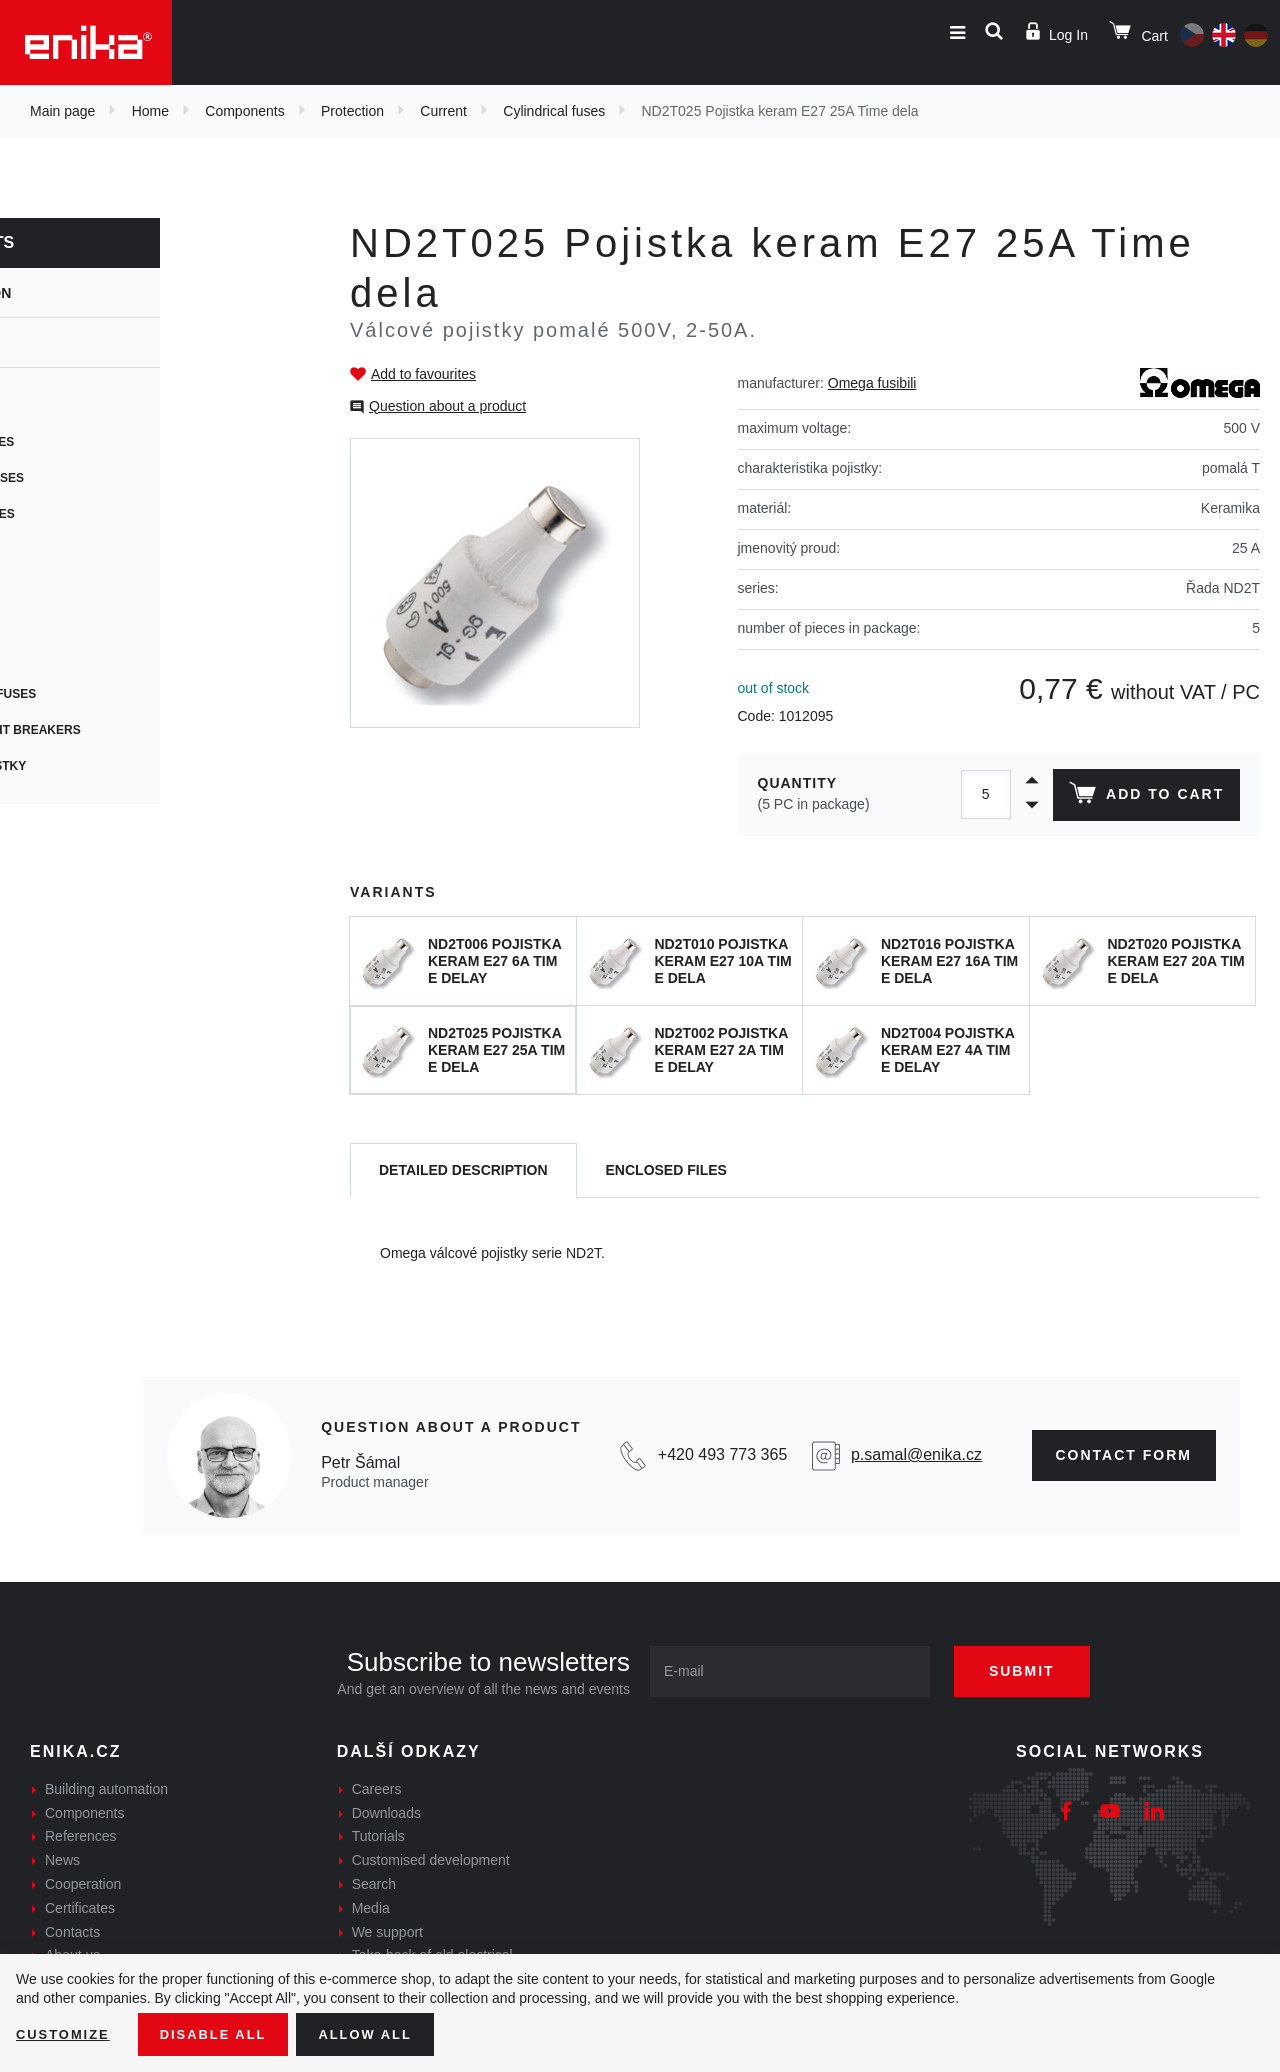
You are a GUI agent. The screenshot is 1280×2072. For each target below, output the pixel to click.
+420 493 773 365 (722, 1454)
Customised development (431, 1860)
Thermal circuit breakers (130, 730)
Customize (66, 2033)
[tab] (463, 1170)
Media (371, 1908)
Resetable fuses (97, 514)
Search (374, 1884)
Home (150, 111)
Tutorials (378, 1836)
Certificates (80, 1908)
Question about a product (447, 406)
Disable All (223, 2033)
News (62, 1860)
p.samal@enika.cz (916, 1454)
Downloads (386, 1813)
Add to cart (1143, 797)
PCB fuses (74, 550)
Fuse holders (87, 406)
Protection (352, 111)
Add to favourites (423, 374)
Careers (377, 1789)
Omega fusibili (872, 383)
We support (387, 1932)
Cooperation (83, 1884)
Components (244, 111)
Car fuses (74, 622)
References (81, 1836)
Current (443, 111)
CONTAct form (1124, 1455)
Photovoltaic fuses (108, 694)
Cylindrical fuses (554, 111)
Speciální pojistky (103, 766)
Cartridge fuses (97, 442)
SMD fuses (75, 586)
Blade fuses (82, 658)
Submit (1037, 1671)
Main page (62, 111)
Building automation (106, 1789)
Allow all (382, 2033)
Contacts (72, 1932)
